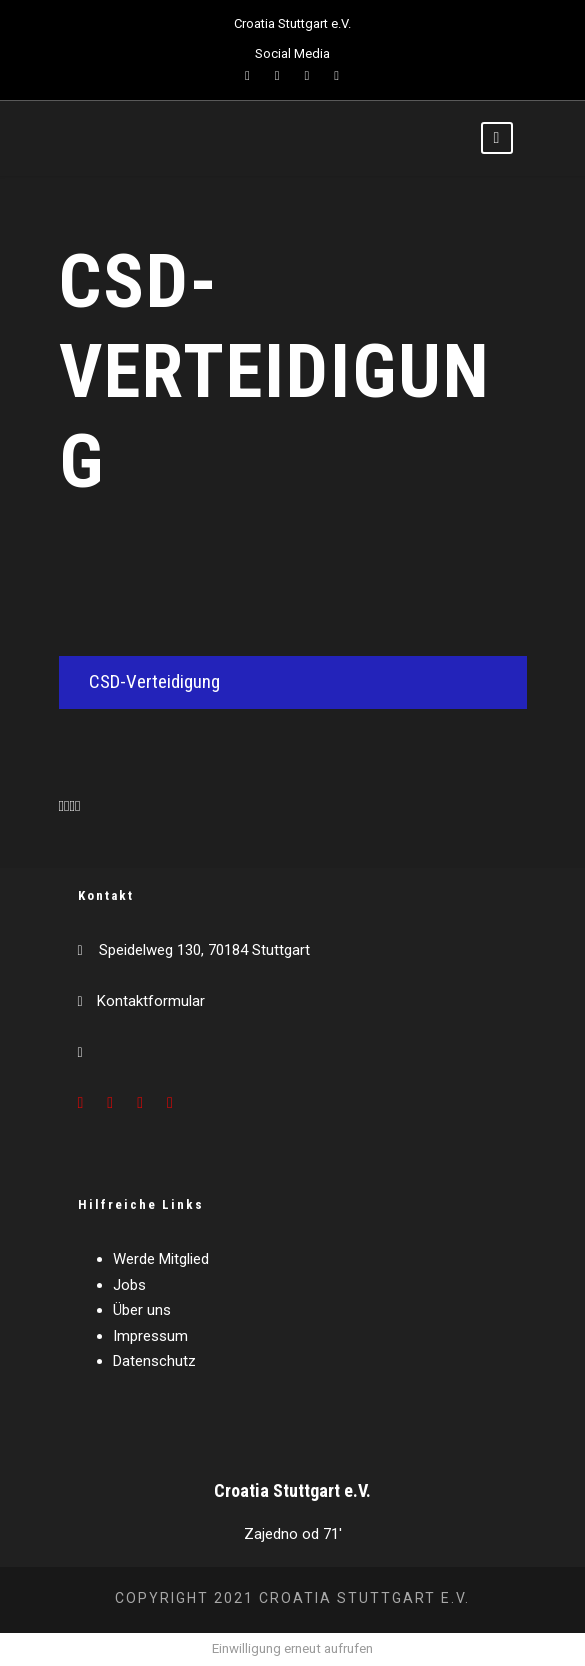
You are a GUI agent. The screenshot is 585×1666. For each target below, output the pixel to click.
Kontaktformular (151, 1001)
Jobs (129, 1285)
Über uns (142, 1310)
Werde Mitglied (161, 1259)
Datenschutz (154, 1361)
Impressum (150, 1336)
